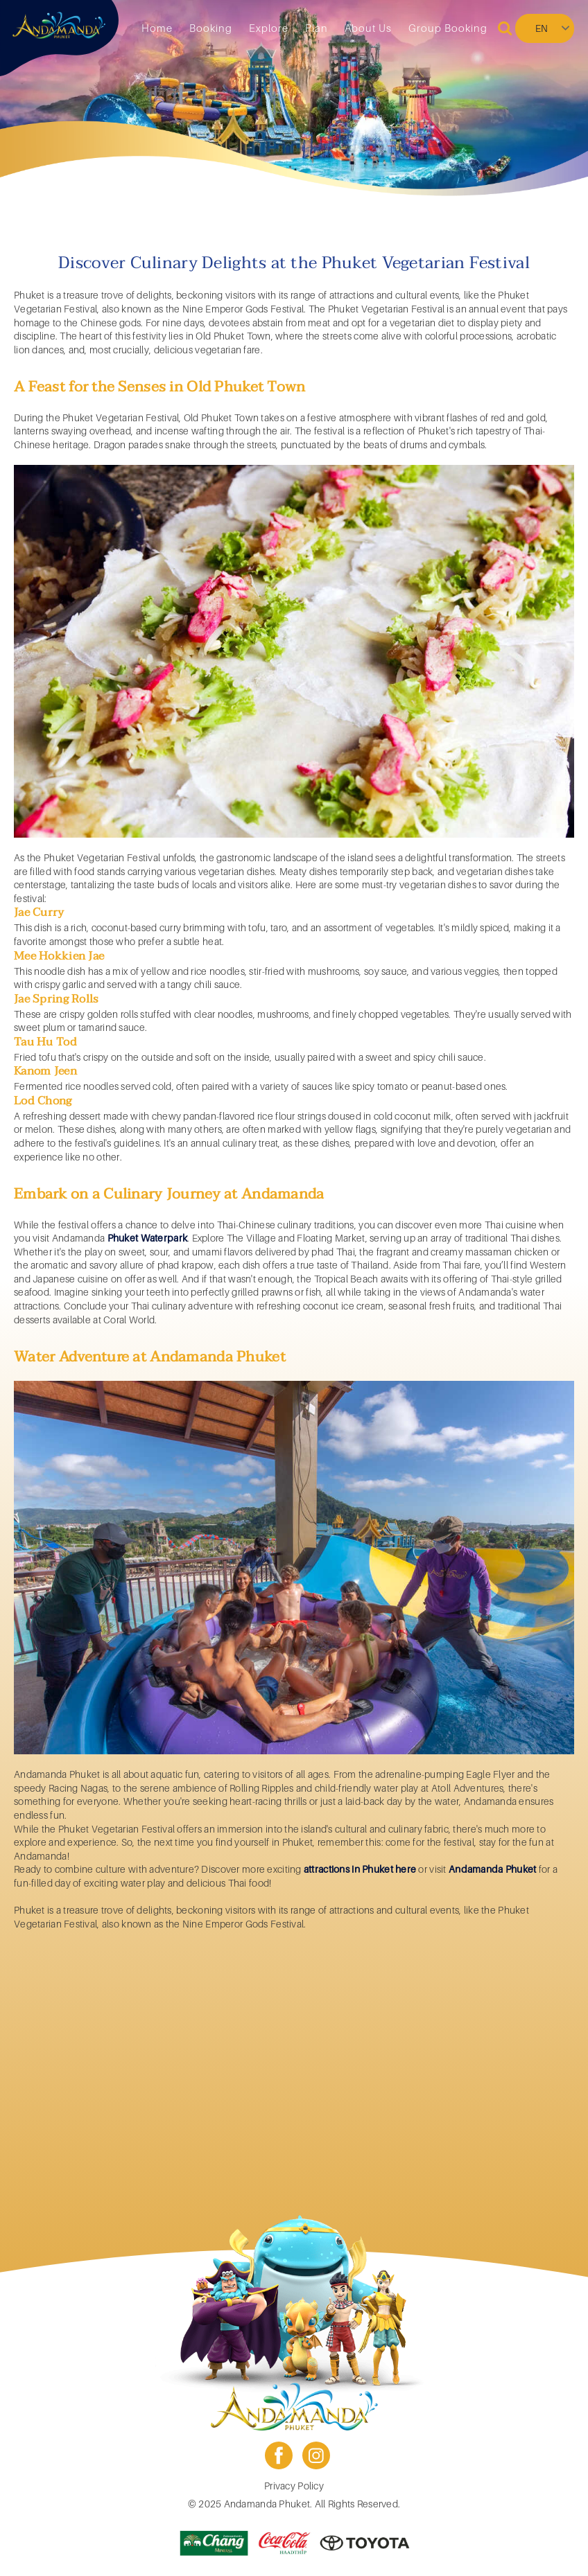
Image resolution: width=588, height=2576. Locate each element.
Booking (210, 27)
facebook (279, 2455)
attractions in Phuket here (360, 1869)
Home (157, 27)
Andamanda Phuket (492, 1869)
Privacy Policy (294, 2485)
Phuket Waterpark (147, 1238)
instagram (316, 2455)
